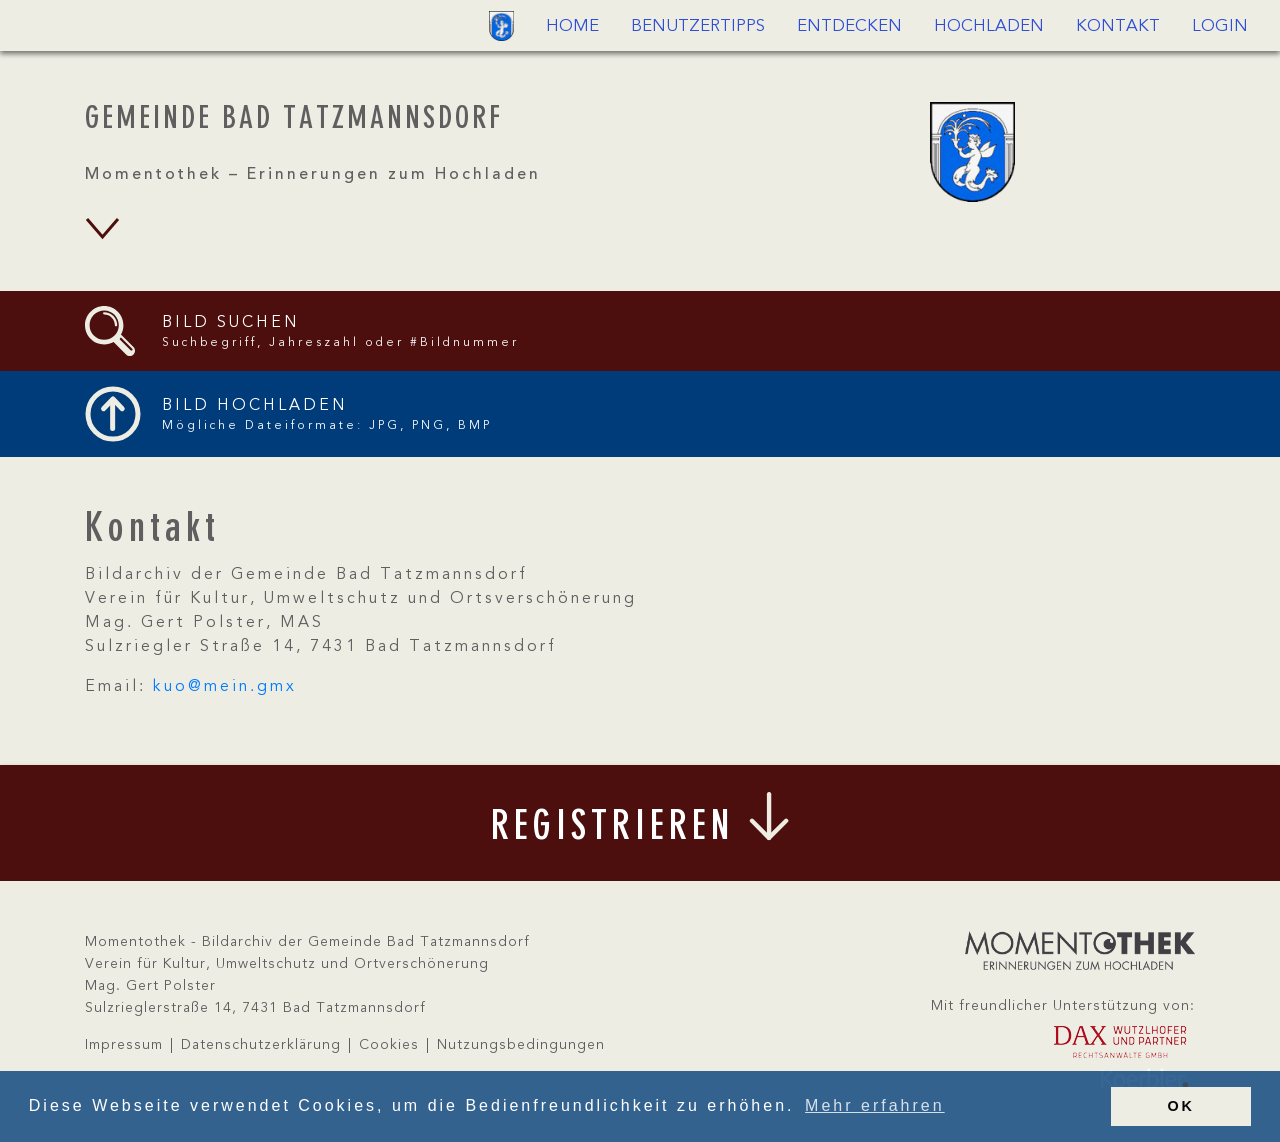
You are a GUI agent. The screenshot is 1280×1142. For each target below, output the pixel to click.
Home (572, 26)
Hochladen (989, 26)
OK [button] (1181, 1106)
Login (1220, 26)
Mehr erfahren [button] (875, 1105)
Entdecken (849, 26)
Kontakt (1118, 26)
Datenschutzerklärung (261, 1045)
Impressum (124, 1045)
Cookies (389, 1045)
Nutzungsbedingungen (521, 1045)
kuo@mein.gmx (225, 687)
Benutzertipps (698, 26)
